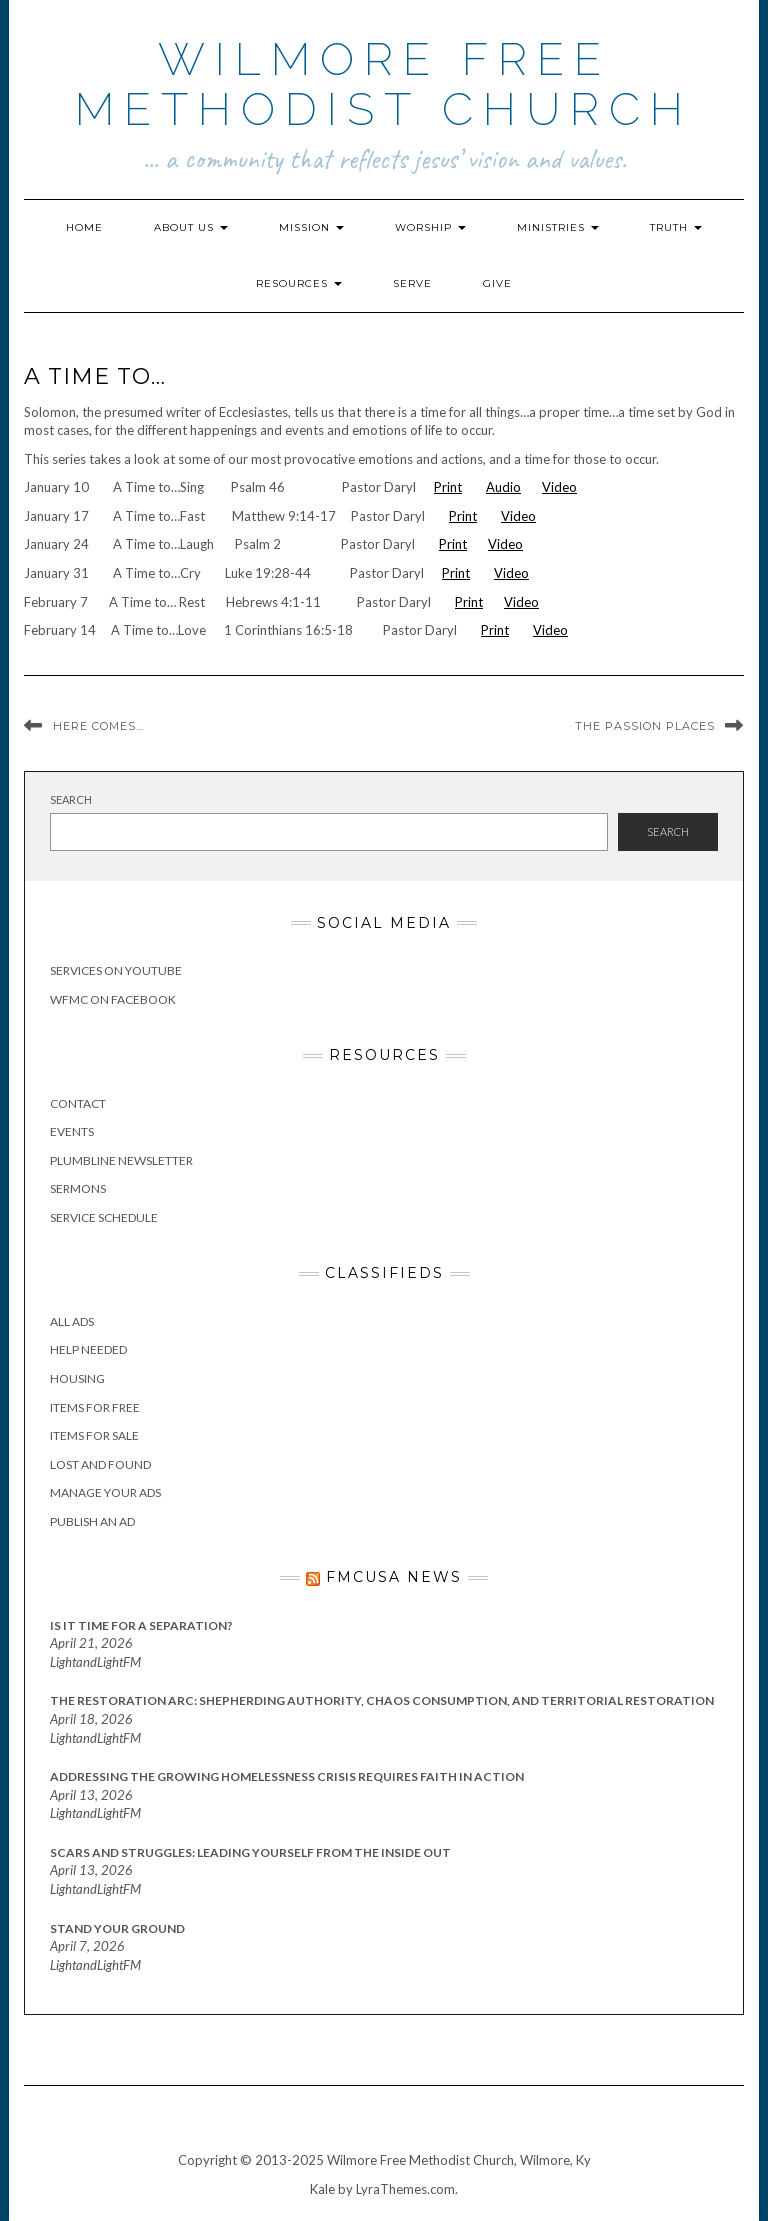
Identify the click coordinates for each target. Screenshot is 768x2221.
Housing (77, 1378)
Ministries (558, 227)
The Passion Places (645, 726)
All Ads (72, 1321)
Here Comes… (98, 726)
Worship (430, 227)
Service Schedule (104, 1217)
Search (71, 799)
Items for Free (95, 1407)
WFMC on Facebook (113, 999)
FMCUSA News (394, 1577)
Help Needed (88, 1349)
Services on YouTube (116, 970)
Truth (676, 227)
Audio (503, 487)
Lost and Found (100, 1464)
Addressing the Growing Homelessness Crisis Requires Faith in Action (287, 1776)
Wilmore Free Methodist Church (384, 84)
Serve (412, 283)
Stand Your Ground (117, 1928)
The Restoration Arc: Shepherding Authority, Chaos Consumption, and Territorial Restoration (382, 1700)
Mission (311, 227)
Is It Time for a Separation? (141, 1625)
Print (448, 487)
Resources (299, 283)
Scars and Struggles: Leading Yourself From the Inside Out (250, 1852)
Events (72, 1131)
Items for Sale (94, 1435)
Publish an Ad (92, 1521)
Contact (78, 1103)
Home (84, 227)
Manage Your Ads (105, 1492)
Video (559, 487)
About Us (191, 227)
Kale (322, 2189)
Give (497, 283)
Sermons (78, 1188)
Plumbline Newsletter (121, 1160)
